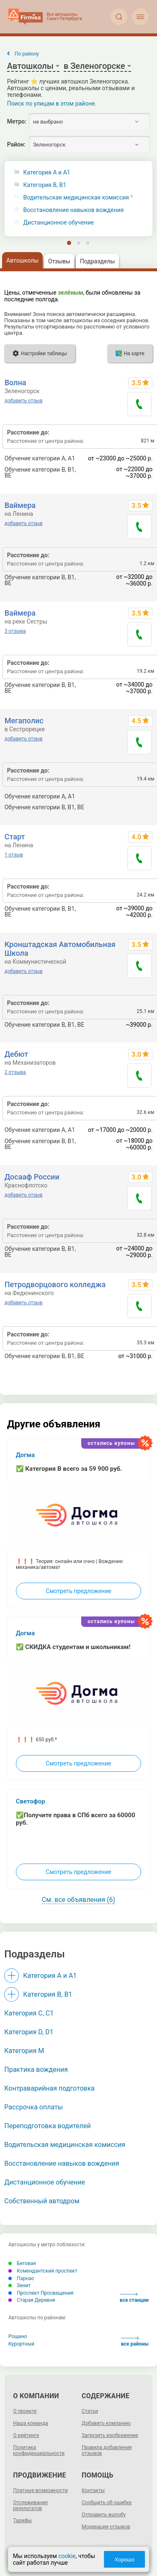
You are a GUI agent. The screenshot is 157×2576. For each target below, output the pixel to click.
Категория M (24, 2051)
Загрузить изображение (110, 2435)
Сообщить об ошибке (106, 2502)
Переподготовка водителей (47, 2126)
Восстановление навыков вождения (73, 210)
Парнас (21, 2278)
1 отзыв (14, 855)
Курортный (21, 2344)
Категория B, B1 (44, 185)
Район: (16, 144)
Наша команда (30, 2423)
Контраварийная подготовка (49, 2088)
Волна (15, 382)
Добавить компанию (106, 2423)
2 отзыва (15, 1072)
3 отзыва (15, 631)
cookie (66, 2556)
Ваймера (20, 505)
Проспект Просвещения (40, 2293)
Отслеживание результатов (30, 2505)
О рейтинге (26, 2435)
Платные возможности (40, 2490)
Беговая (22, 2263)
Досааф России (32, 1176)
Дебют (16, 1054)
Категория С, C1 (29, 2013)
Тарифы (22, 2520)
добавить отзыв (24, 401)
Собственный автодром (42, 2201)
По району (27, 54)
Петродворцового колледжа (55, 1284)
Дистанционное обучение (58, 223)
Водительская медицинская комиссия (76, 197)
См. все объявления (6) (78, 1900)
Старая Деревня (31, 2300)
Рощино (17, 2336)
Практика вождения (36, 2069)
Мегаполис (24, 720)
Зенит (19, 2285)
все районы (135, 2341)
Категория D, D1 (28, 2032)
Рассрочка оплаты (33, 2107)
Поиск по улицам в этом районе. (52, 103)
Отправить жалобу (104, 2515)
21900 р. (141, 796)
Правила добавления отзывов (107, 2450)
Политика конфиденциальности (38, 2450)
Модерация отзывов (106, 2527)
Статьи (90, 2411)
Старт (15, 836)
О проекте (24, 2411)
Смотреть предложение (78, 1591)
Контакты (93, 2490)
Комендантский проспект (42, 2271)
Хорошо (124, 2559)
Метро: (16, 121)
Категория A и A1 (46, 172)
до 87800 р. (136, 807)
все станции (134, 2298)
